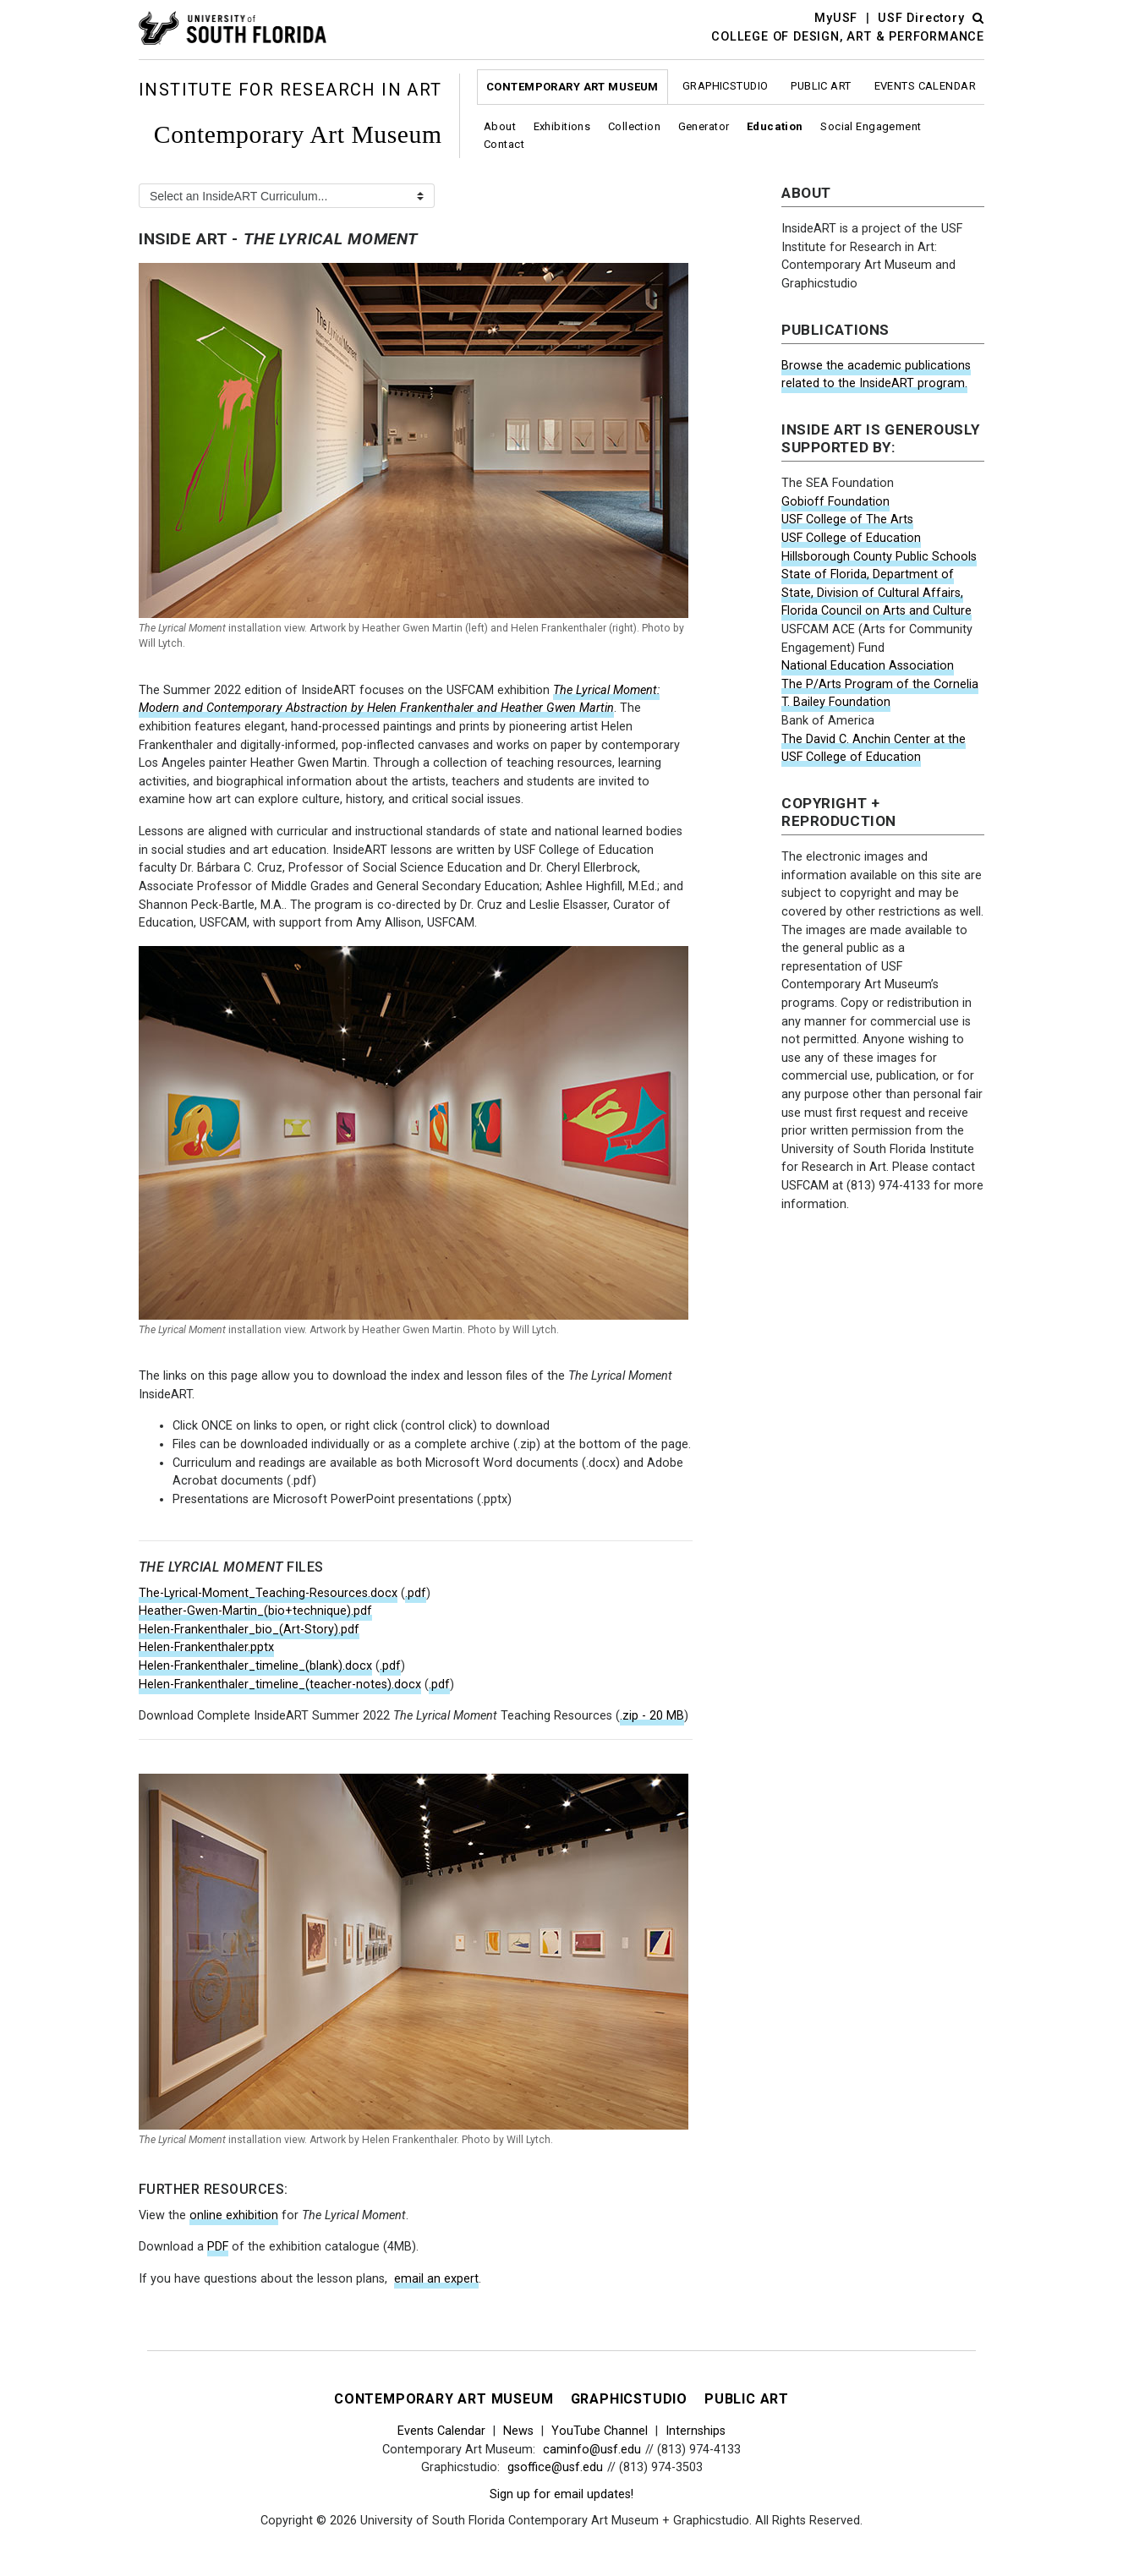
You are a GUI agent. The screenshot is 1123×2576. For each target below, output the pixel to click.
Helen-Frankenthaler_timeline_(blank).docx (255, 1666)
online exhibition (233, 2215)
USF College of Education (851, 538)
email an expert (436, 2279)
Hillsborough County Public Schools (879, 557)
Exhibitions (562, 126)
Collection (634, 126)
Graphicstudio (725, 85)
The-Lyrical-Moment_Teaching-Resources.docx (268, 1593)
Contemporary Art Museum (572, 86)
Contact (504, 144)
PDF (217, 2247)
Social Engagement (870, 126)
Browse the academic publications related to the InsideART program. (876, 374)
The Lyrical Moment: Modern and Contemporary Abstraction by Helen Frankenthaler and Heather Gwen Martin (399, 699)
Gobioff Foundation (835, 502)
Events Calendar (925, 85)
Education (775, 126)
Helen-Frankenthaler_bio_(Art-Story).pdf (249, 1629)
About (500, 126)
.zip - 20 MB (652, 1716)
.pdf (415, 1593)
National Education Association (867, 666)
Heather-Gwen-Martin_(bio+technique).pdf (255, 1611)
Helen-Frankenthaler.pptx (206, 1647)
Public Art (821, 85)
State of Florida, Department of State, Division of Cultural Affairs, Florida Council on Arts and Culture (876, 592)
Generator (704, 126)
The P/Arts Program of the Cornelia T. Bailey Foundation (879, 693)
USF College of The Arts (847, 519)
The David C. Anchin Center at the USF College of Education (873, 748)
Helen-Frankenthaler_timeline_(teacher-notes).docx (280, 1684)
